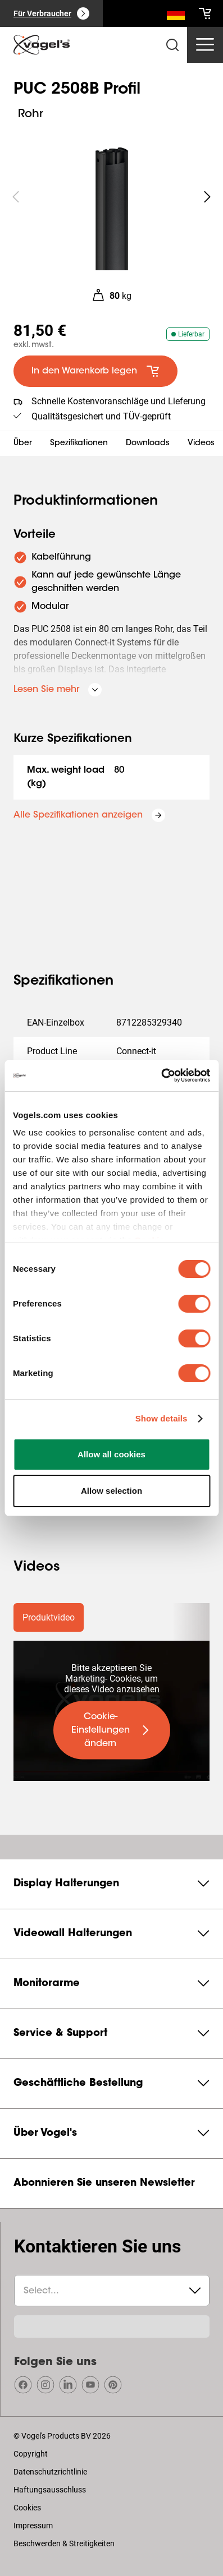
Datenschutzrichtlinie (50, 2471)
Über (22, 443)
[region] (111, 196)
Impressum (33, 2525)
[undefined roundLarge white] (207, 197)
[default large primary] (95, 371)
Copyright (30, 2453)
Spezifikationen (79, 443)
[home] (41, 45)
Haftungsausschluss (49, 2489)
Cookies (27, 2507)
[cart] (205, 13)
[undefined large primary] (111, 1730)
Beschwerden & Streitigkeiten (64, 2543)
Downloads (148, 443)
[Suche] (175, 15)
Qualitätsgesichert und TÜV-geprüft (101, 416)
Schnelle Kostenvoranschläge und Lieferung (118, 401)
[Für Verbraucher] (51, 13)
